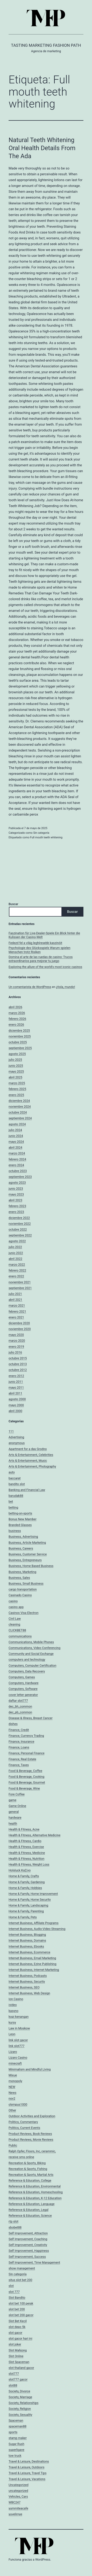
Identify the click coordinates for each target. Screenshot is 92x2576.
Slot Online (16, 2356)
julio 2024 (15, 1130)
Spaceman (16, 2420)
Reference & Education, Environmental (35, 2186)
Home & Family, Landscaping (28, 1905)
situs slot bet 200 (20, 2280)
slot (11, 2286)
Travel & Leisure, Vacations (27, 2479)
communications (20, 1636)
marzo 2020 (17, 1340)
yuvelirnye (15, 2514)
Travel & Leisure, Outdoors (26, 2467)
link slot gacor (18, 2040)
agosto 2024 (17, 1124)
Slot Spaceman (19, 2362)
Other (12, 2110)
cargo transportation (23, 1589)
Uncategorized (18, 2485)
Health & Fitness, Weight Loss (29, 1864)
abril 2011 (15, 1393)
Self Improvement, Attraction (28, 2233)
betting (13, 1507)
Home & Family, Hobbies (25, 1888)
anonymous (17, 1443)
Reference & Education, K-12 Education (35, 2198)
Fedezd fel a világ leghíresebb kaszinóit (35, 943)
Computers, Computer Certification (32, 1665)
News (12, 2092)
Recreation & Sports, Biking (27, 2163)
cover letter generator (23, 1695)
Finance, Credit (19, 1730)
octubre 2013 (18, 1364)
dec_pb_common (20, 1712)
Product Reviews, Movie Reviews (31, 2139)
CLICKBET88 (17, 1630)
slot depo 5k (17, 2327)
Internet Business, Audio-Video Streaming (37, 1929)
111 (11, 1431)
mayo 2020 (16, 1335)
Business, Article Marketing (27, 1542)
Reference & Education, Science (30, 2215)
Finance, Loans (19, 1747)
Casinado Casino (20, 1595)
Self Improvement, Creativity (28, 2245)
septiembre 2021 (20, 1288)
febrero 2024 (17, 1159)
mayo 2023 (16, 1194)
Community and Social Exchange (31, 1653)
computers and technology (27, 1659)
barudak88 (16, 1495)
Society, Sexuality (20, 2414)
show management (22, 2268)
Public (13, 2145)
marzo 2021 (17, 1305)
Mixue (13, 2075)
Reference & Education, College (30, 2180)
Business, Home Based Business (31, 1566)
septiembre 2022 (20, 1235)
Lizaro (13, 2052)
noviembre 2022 (20, 1223)
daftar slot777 (18, 1700)
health (13, 1823)
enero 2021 (16, 1317)
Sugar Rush (16, 2444)
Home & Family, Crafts (24, 1876)
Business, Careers (21, 1548)
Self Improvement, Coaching (28, 2239)
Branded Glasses (20, 1525)
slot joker (15, 2344)
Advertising (16, 1437)
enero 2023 (16, 1212)
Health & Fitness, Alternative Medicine (34, 1835)
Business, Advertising (23, 1536)
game (12, 1800)
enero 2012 (16, 1376)
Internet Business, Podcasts (28, 1975)
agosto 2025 (17, 1054)
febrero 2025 (17, 1089)
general (14, 1811)
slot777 (14, 2373)
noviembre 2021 (20, 1282)
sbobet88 (15, 2227)
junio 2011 (16, 1381)
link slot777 (16, 2046)
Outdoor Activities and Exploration (32, 2116)
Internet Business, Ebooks (26, 1946)
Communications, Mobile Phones (31, 1642)
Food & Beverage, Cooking (26, 1776)
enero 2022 (16, 1276)
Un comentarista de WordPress (30, 987)
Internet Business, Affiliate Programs (34, 1923)
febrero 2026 (17, 1019)
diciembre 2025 (19, 1030)
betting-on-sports (20, 1513)
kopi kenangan (18, 2016)
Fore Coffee (17, 1794)
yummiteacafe (18, 2508)
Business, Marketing (22, 1572)
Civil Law (15, 1618)
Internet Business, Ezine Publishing (32, 1964)
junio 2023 (16, 1188)
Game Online (17, 1806)
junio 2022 (16, 1253)
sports (13, 2432)
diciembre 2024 (19, 1101)
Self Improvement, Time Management (34, 2262)
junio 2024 (16, 1136)
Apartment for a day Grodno (28, 1449)
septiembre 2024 (20, 1118)
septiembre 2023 (20, 1177)
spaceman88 (17, 2426)
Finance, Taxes (19, 1765)
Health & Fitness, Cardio (25, 1841)
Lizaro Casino (18, 2057)
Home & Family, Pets (23, 1917)
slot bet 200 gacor (21, 2315)
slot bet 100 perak (21, 2303)
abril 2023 (15, 1200)
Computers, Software (23, 1689)
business (15, 1531)
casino (13, 1601)
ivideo (13, 2005)
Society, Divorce (19, 2391)
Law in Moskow (19, 2028)
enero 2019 (16, 1346)
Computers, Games (22, 1677)
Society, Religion (20, 2408)
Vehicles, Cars (18, 2496)
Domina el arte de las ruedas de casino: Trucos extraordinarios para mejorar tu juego (41, 959)
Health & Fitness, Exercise (26, 1847)
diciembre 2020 (19, 1323)
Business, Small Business (26, 1583)
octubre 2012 (18, 1370)
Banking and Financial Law (27, 1490)
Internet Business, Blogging (27, 1934)
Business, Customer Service (28, 1554)
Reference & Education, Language (31, 2204)
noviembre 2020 (20, 1329)
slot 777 (14, 2292)
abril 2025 (15, 1077)
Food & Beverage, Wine (24, 1788)
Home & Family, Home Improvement (33, 1893)
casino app (16, 1607)
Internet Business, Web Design (29, 1993)
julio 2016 (15, 1352)
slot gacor (15, 2332)
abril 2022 (15, 1259)
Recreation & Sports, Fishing (28, 2169)
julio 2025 (15, 1059)
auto (12, 1472)
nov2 (12, 2098)
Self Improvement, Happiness (29, 2250)
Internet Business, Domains (27, 1940)
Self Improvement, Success (27, 2256)
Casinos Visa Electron (23, 1613)
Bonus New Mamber (23, 1519)
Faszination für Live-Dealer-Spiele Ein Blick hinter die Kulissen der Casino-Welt (44, 935)
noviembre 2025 (20, 1036)
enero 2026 (16, 1024)
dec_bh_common (20, 1706)
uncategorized (18, 2490)
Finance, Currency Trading (26, 1735)
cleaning (14, 1624)
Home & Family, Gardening (27, 1882)
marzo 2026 (17, 1013)
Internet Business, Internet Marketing (34, 1970)
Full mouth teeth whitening (46, 837)
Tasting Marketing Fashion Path (46, 45)
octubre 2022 (18, 1229)
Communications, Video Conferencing (34, 1648)
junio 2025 (16, 1065)
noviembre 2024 (20, 1106)
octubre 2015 (18, 1358)
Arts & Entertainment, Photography (32, 1466)
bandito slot (17, 1484)
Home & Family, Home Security (30, 1899)
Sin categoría (41, 832)
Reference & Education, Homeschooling (36, 2192)
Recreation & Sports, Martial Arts (31, 2174)
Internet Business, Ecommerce (29, 1952)
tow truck (15, 2455)
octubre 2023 (18, 1171)
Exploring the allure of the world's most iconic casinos (45, 967)
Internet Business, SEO (24, 1987)
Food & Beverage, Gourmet (27, 1782)
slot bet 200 (17, 2309)
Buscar (13, 904)
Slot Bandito (17, 2297)
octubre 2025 (18, 1042)
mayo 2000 (16, 1405)
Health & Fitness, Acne (24, 1829)
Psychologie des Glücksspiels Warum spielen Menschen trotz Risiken (39, 950)
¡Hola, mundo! (65, 987)
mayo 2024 (16, 1141)
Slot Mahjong (18, 2350)
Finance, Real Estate (22, 1759)
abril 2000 (15, 1411)
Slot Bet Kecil (18, 2321)
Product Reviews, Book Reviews (30, 2134)
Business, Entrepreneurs (25, 1560)
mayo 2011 (16, 1387)
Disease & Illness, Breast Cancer (31, 1718)
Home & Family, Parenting (26, 1911)
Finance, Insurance (21, 1741)
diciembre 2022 (19, 1218)
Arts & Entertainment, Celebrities (31, 1455)
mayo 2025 (16, 1071)
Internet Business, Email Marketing (32, 1958)
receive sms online (21, 2157)
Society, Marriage (20, 2397)
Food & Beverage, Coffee (25, 1771)
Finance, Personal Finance (26, 1753)
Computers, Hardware (23, 1683)
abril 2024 (15, 1147)
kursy (12, 2022)
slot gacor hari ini (20, 2338)
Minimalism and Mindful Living (30, 2069)
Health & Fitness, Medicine (27, 1853)
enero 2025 (16, 1095)
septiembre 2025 (20, 1048)
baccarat (15, 1478)
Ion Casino (16, 1999)
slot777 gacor (18, 2379)
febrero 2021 (17, 1311)
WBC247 (14, 2502)
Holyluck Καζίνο (20, 1870)
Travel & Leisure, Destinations (29, 2461)
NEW (12, 2087)
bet (11, 1501)
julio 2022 (15, 1247)
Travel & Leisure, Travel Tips (28, 2473)
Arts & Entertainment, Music (28, 1460)
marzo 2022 (17, 1264)
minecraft (15, 2063)
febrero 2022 (17, 1270)
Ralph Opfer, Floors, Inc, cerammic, (32, 2151)
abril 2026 (15, 1007)
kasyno (13, 2011)
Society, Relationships (23, 2403)
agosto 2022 (17, 1241)
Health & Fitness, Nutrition (26, 1858)
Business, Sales (19, 1577)
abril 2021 (15, 1299)
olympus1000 (18, 2104)
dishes (13, 1724)
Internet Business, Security (27, 1981)
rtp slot (13, 2221)
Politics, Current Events (24, 2128)
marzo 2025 (17, 1083)
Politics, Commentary (23, 2122)
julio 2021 (15, 1294)
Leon (12, 2034)
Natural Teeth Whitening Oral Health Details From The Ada (42, 148)
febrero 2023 (17, 1206)
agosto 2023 (17, 1182)
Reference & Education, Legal (28, 2210)
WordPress (42, 2559)
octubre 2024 (18, 1112)
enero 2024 (16, 1165)
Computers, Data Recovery (27, 1671)
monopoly (15, 2081)
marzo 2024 (17, 1153)
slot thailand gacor (21, 2368)
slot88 (13, 2385)
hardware (15, 1817)
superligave (16, 2450)
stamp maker (18, 2438)
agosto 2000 (17, 1399)
